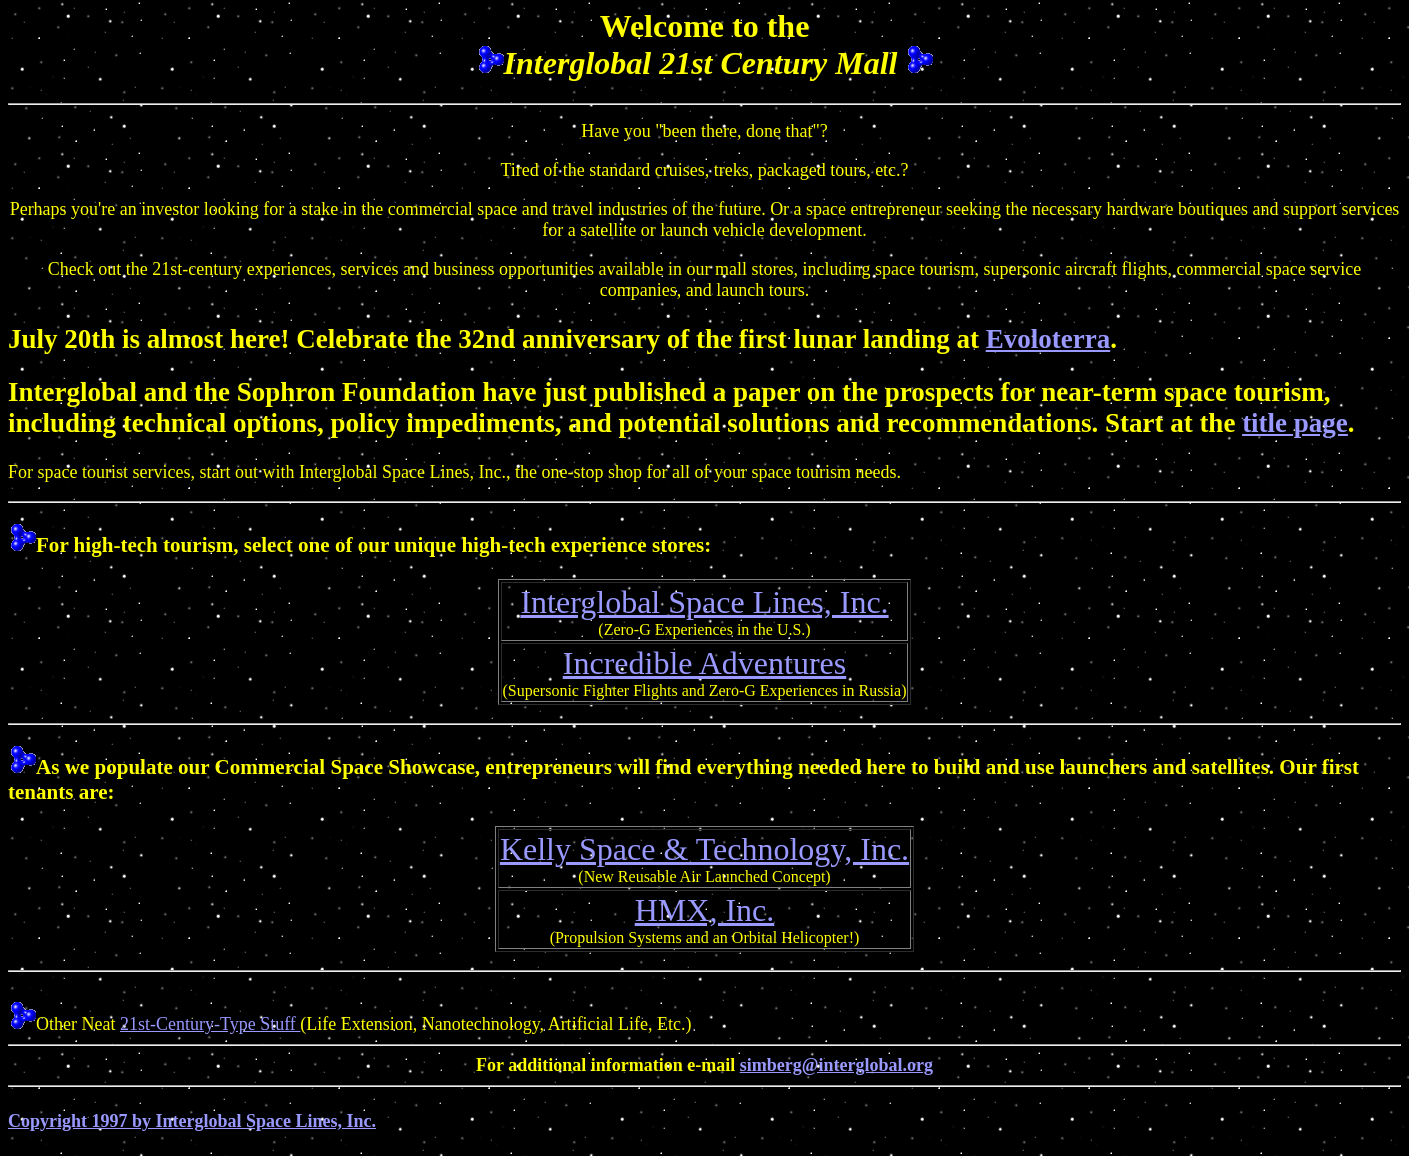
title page (1295, 423)
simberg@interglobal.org (836, 1065)
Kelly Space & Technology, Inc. (704, 849)
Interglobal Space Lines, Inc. (704, 602)
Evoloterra (1048, 339)
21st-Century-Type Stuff (210, 1024)
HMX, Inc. (705, 910)
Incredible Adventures (704, 663)
